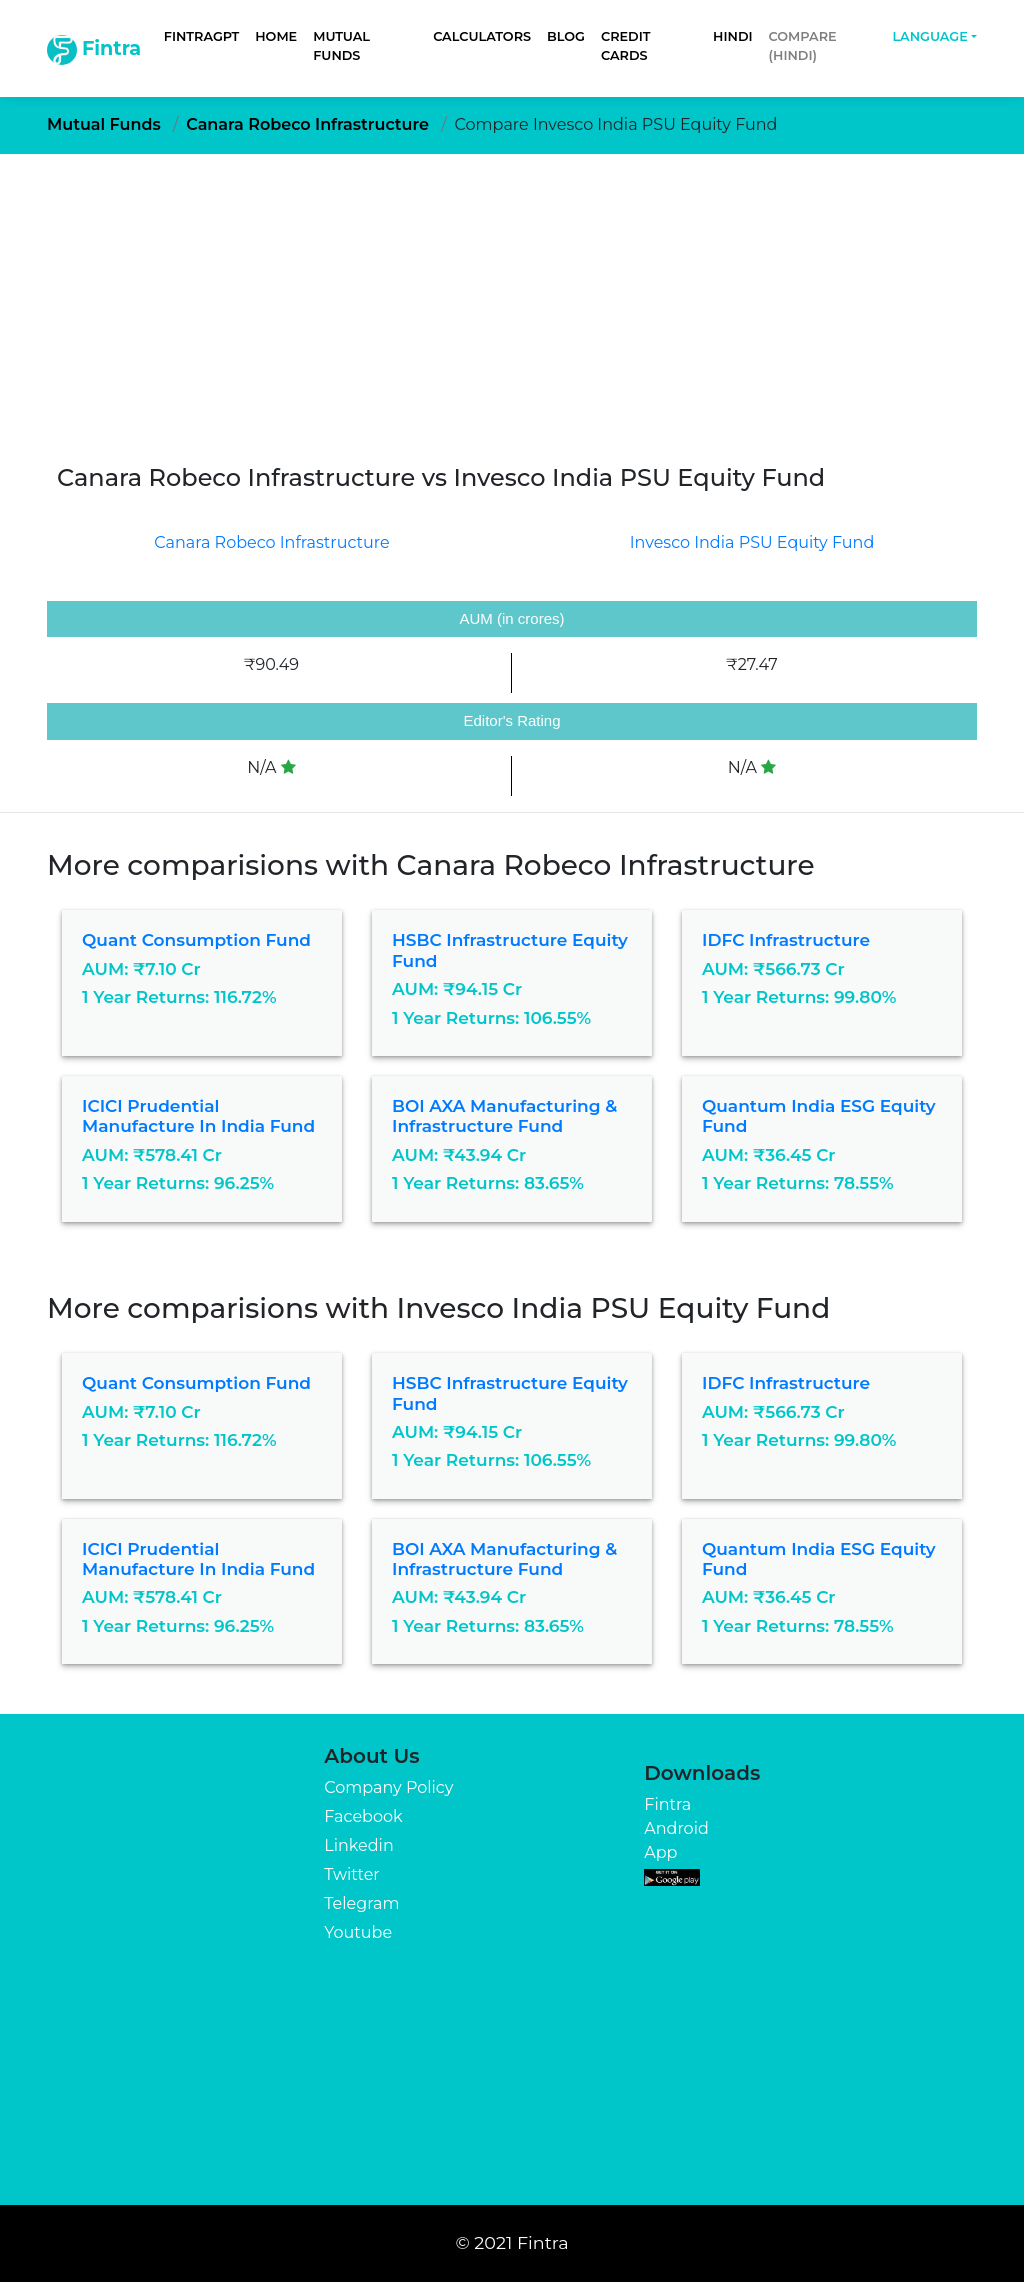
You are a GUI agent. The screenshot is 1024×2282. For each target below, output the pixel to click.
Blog (566, 36)
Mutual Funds (341, 46)
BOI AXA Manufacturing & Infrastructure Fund (504, 1116)
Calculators (482, 36)
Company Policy (388, 1787)
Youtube (358, 1932)
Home (276, 36)
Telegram (361, 1903)
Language (929, 36)
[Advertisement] (512, 304)
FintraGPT (201, 36)
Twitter (351, 1874)
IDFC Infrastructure (786, 940)
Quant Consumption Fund (196, 940)
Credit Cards (625, 46)
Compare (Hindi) (803, 46)
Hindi (732, 36)
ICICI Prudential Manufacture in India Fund (198, 1116)
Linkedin (358, 1845)
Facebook (363, 1816)
